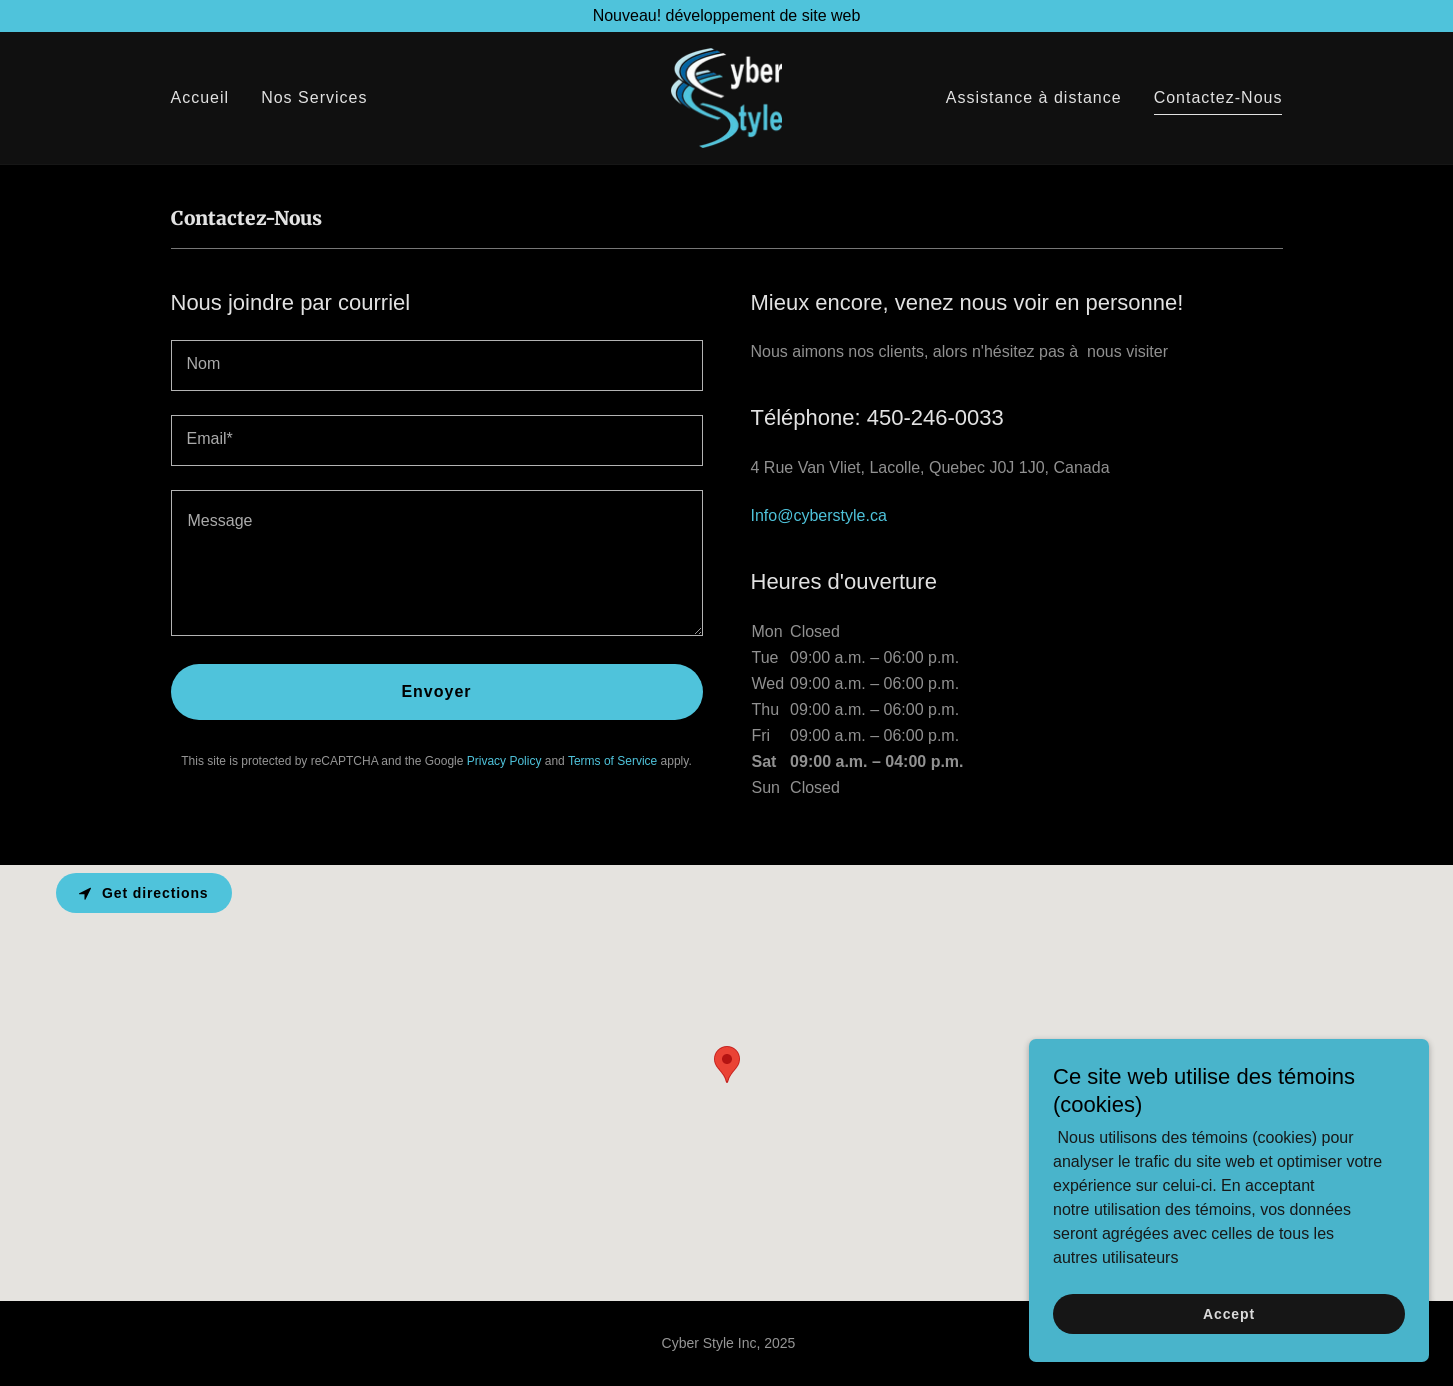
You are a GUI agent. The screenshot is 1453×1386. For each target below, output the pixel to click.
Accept (1229, 1314)
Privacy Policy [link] (504, 761)
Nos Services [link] (314, 98)
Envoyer (436, 691)
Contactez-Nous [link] (1218, 98)
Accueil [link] (200, 98)
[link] (726, 97)
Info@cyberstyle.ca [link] (819, 515)
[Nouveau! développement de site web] (726, 16)
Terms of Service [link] (612, 761)
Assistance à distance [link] (1034, 98)
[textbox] (437, 365)
